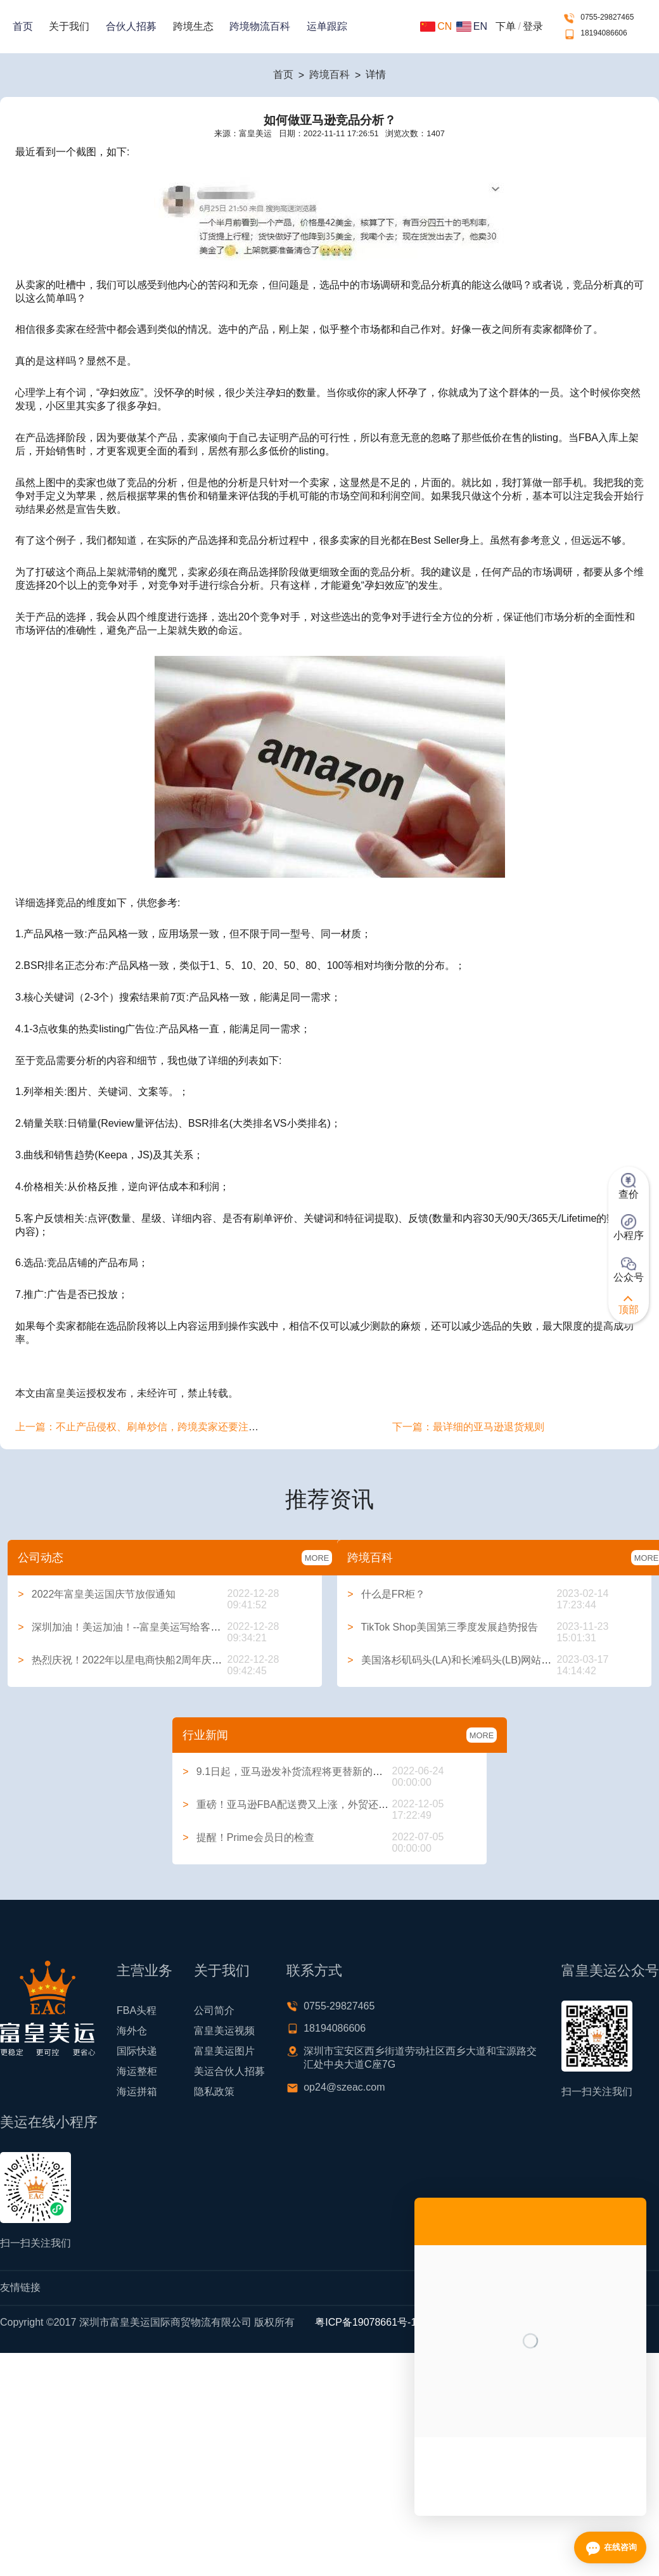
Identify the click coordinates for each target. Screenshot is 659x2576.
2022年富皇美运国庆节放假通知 (97, 1594)
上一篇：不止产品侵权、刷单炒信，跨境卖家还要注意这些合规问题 (167, 1426)
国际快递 (137, 2051)
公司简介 (214, 2010)
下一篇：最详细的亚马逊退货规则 (468, 1426)
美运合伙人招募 (229, 2071)
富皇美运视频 (224, 2030)
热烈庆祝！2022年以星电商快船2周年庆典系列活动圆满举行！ (165, 1660)
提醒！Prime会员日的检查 (248, 1837)
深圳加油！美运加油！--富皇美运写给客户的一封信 (139, 1627)
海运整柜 (137, 2071)
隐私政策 (214, 2091)
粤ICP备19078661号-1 (365, 2322)
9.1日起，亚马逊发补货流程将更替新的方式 (287, 1771)
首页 (23, 26)
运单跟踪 (327, 26)
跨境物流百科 (259, 26)
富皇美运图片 (224, 2051)
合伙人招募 (131, 26)
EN (471, 26)
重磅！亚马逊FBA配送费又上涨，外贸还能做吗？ (300, 1804)
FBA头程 (137, 2010)
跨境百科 (329, 74)
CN (436, 26)
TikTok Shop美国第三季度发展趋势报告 (442, 1627)
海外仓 (132, 2030)
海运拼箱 (137, 2091)
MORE (317, 1558)
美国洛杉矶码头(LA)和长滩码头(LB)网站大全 (454, 1660)
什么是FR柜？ (386, 1594)
